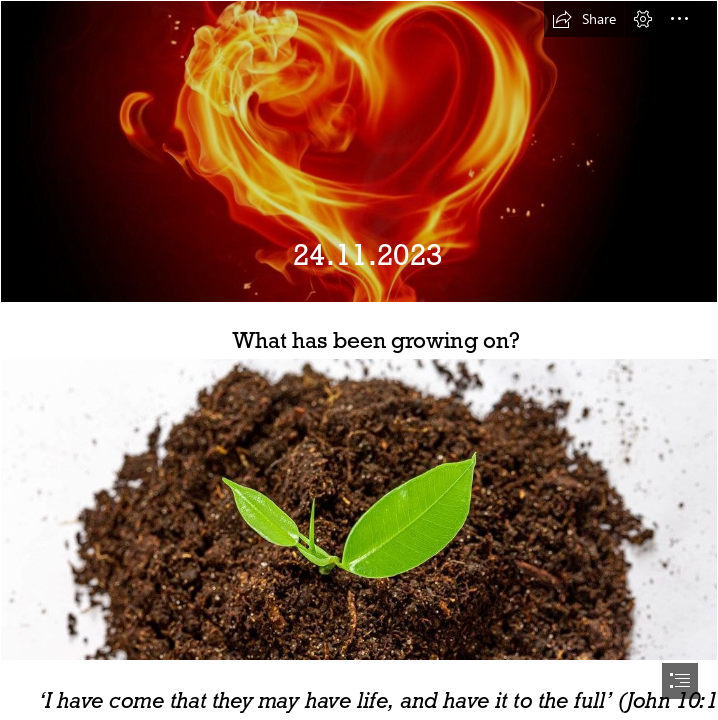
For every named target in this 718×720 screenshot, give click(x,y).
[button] (584, 19)
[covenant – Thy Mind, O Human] (359, 151)
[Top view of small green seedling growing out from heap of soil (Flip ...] (359, 509)
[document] (359, 360)
